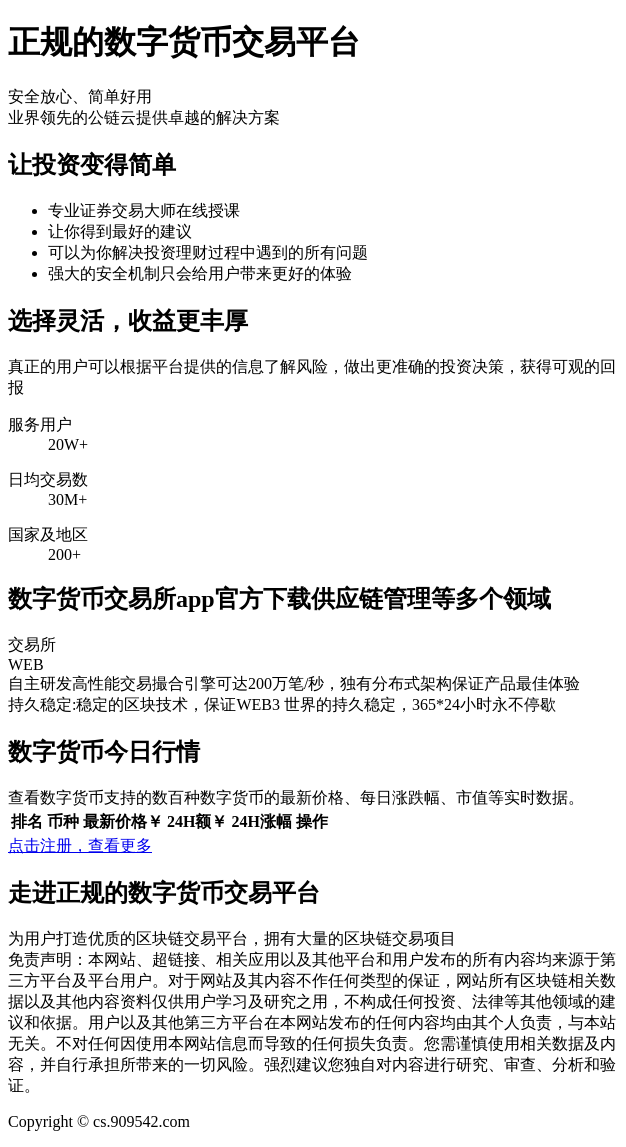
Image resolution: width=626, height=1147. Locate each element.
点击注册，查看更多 (80, 845)
